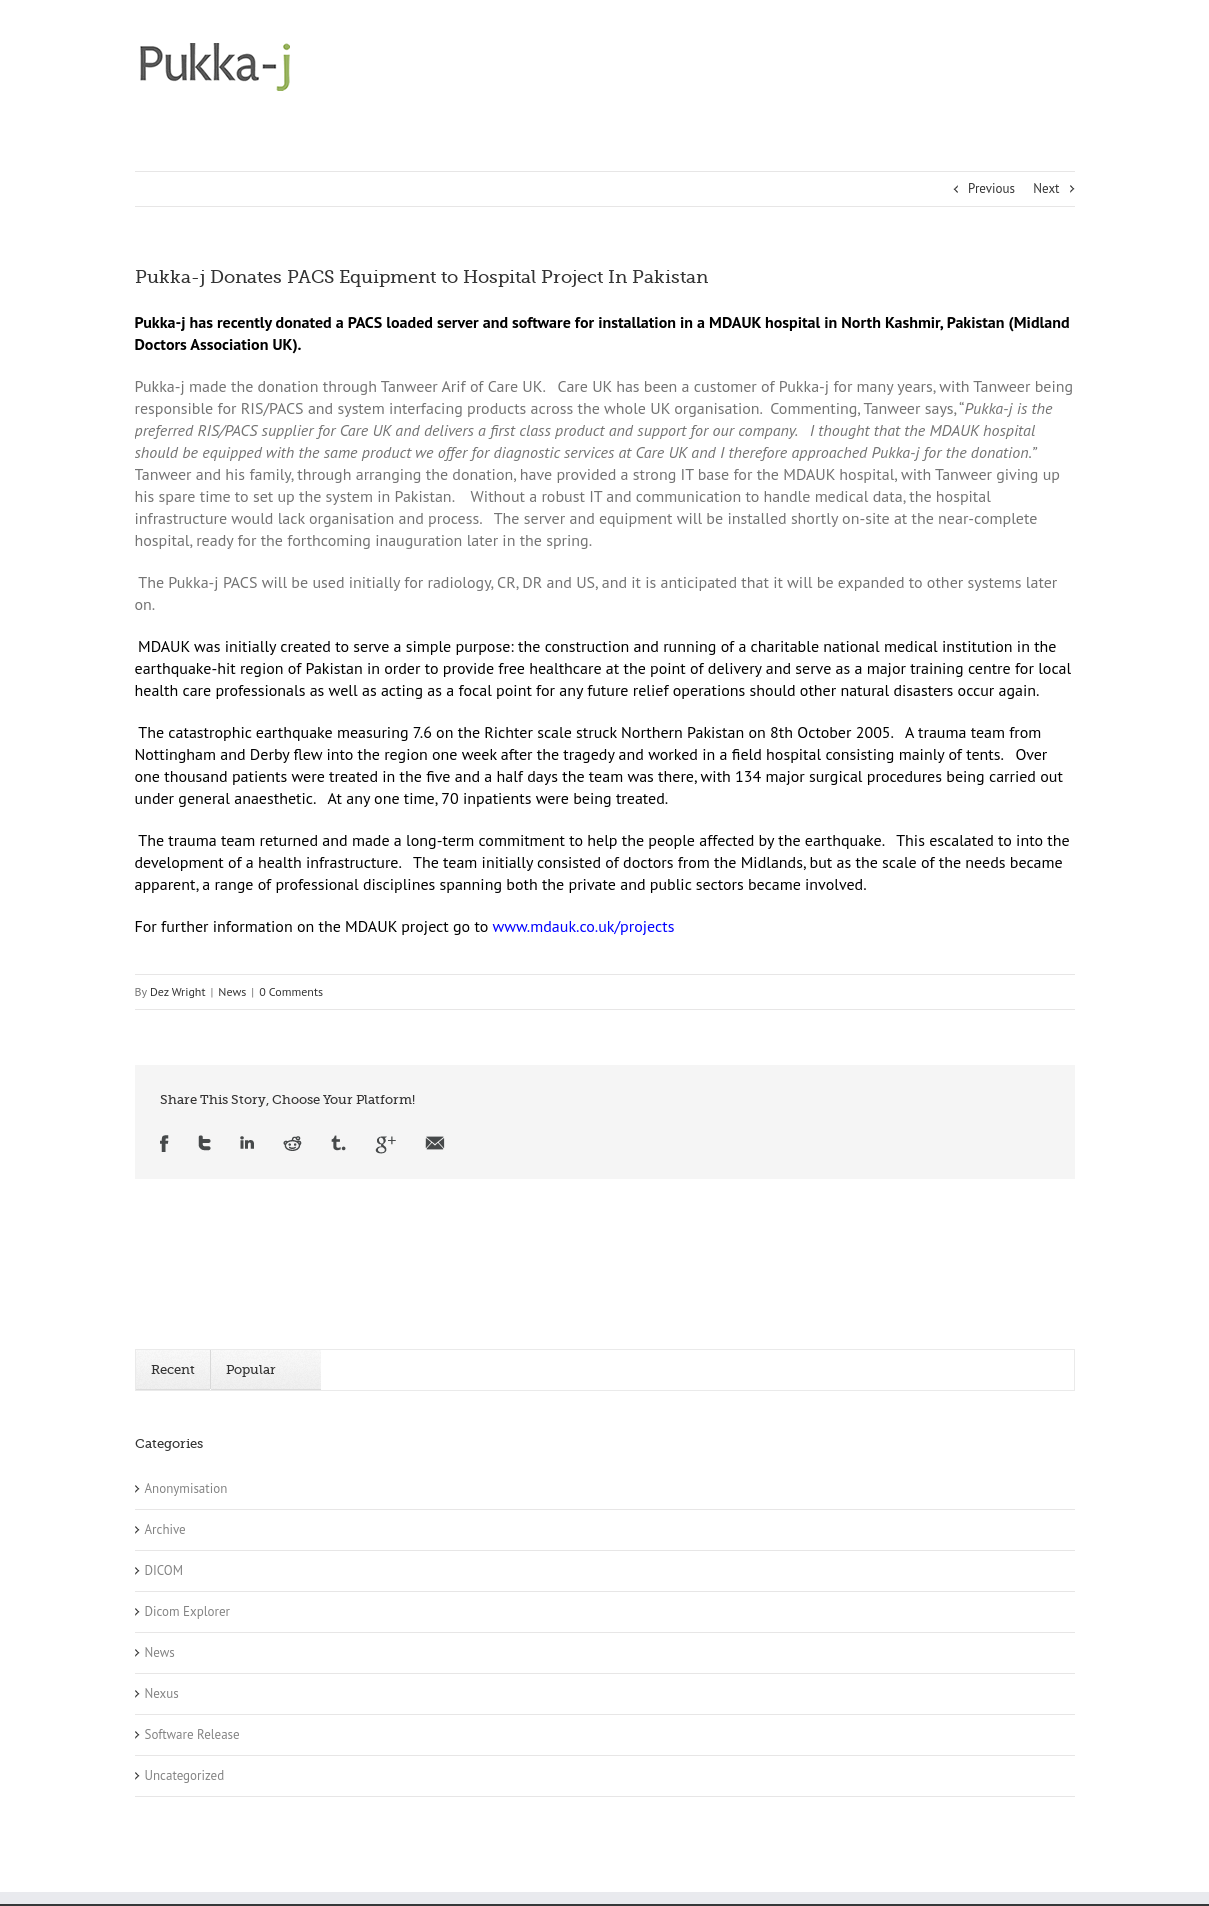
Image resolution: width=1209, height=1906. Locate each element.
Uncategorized (185, 1775)
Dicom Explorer (187, 1611)
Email (435, 1144)
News (232, 991)
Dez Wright (178, 991)
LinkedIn (247, 1144)
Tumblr (338, 1144)
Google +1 (385, 1144)
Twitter (204, 1144)
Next (1046, 188)
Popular (251, 1369)
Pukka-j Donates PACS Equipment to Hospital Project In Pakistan (421, 277)
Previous (991, 188)
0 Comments (291, 991)
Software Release (192, 1734)
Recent (173, 1369)
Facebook (164, 1144)
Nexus (162, 1693)
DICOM (164, 1570)
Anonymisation (186, 1488)
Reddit (292, 1144)
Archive (165, 1529)
